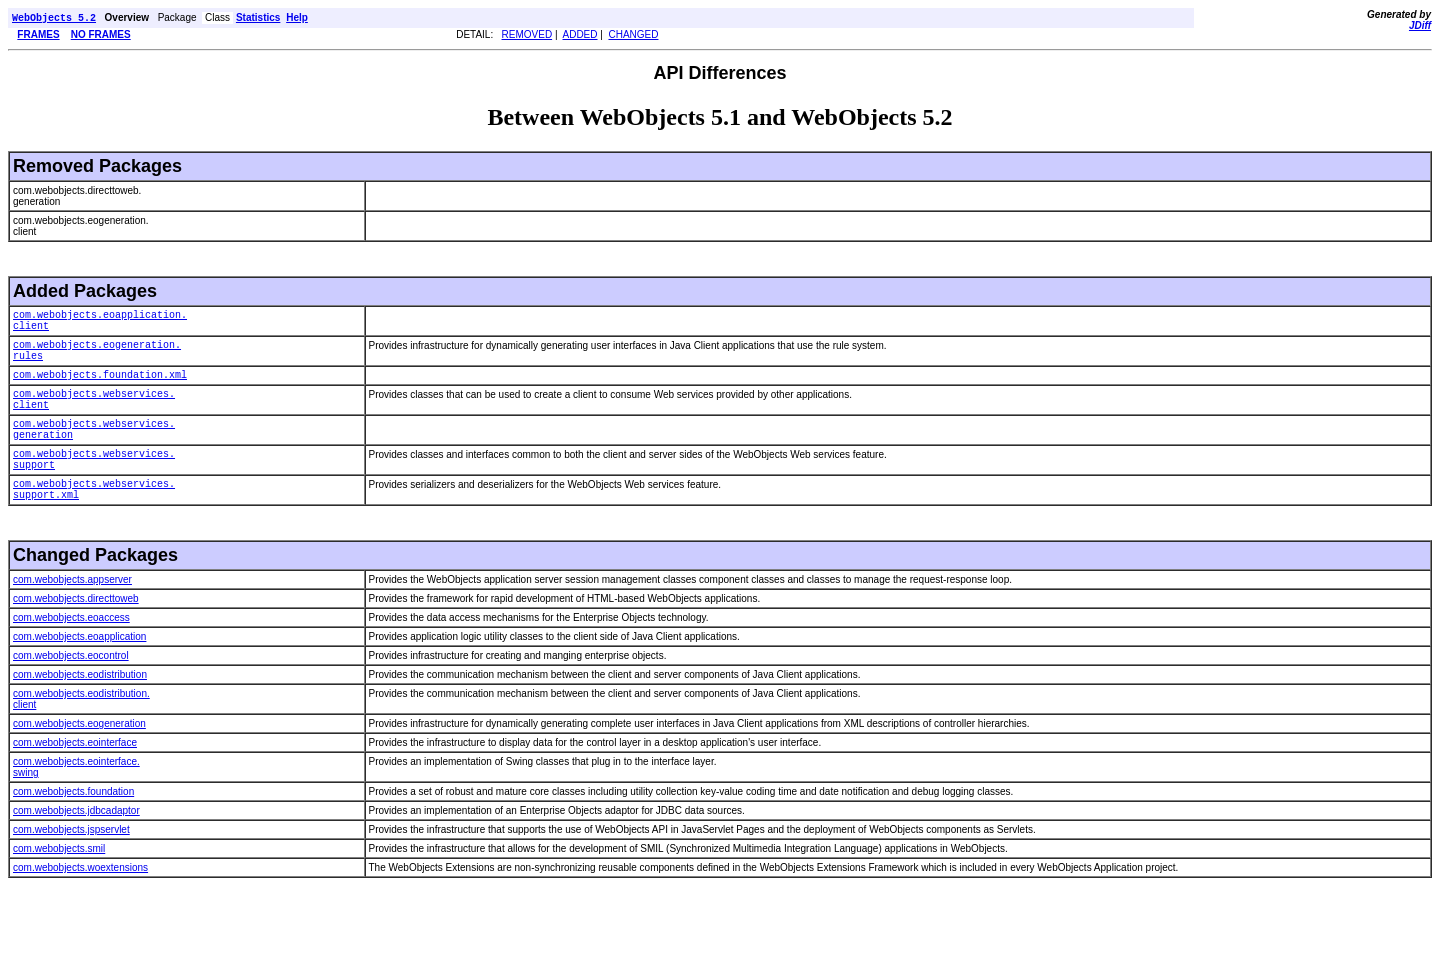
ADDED (580, 36)
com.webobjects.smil (59, 889)
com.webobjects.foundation (73, 832)
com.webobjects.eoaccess (71, 658)
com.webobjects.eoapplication (79, 677)
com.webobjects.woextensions (80, 908)
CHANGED (633, 36)
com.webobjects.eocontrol (71, 696)
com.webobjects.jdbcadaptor (76, 851)
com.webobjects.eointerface (75, 783)
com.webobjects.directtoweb (76, 639)
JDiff (1420, 25)
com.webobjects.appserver (72, 620)
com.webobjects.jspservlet (71, 870)
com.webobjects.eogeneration (79, 764)
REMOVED (527, 36)
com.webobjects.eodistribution (80, 715)
